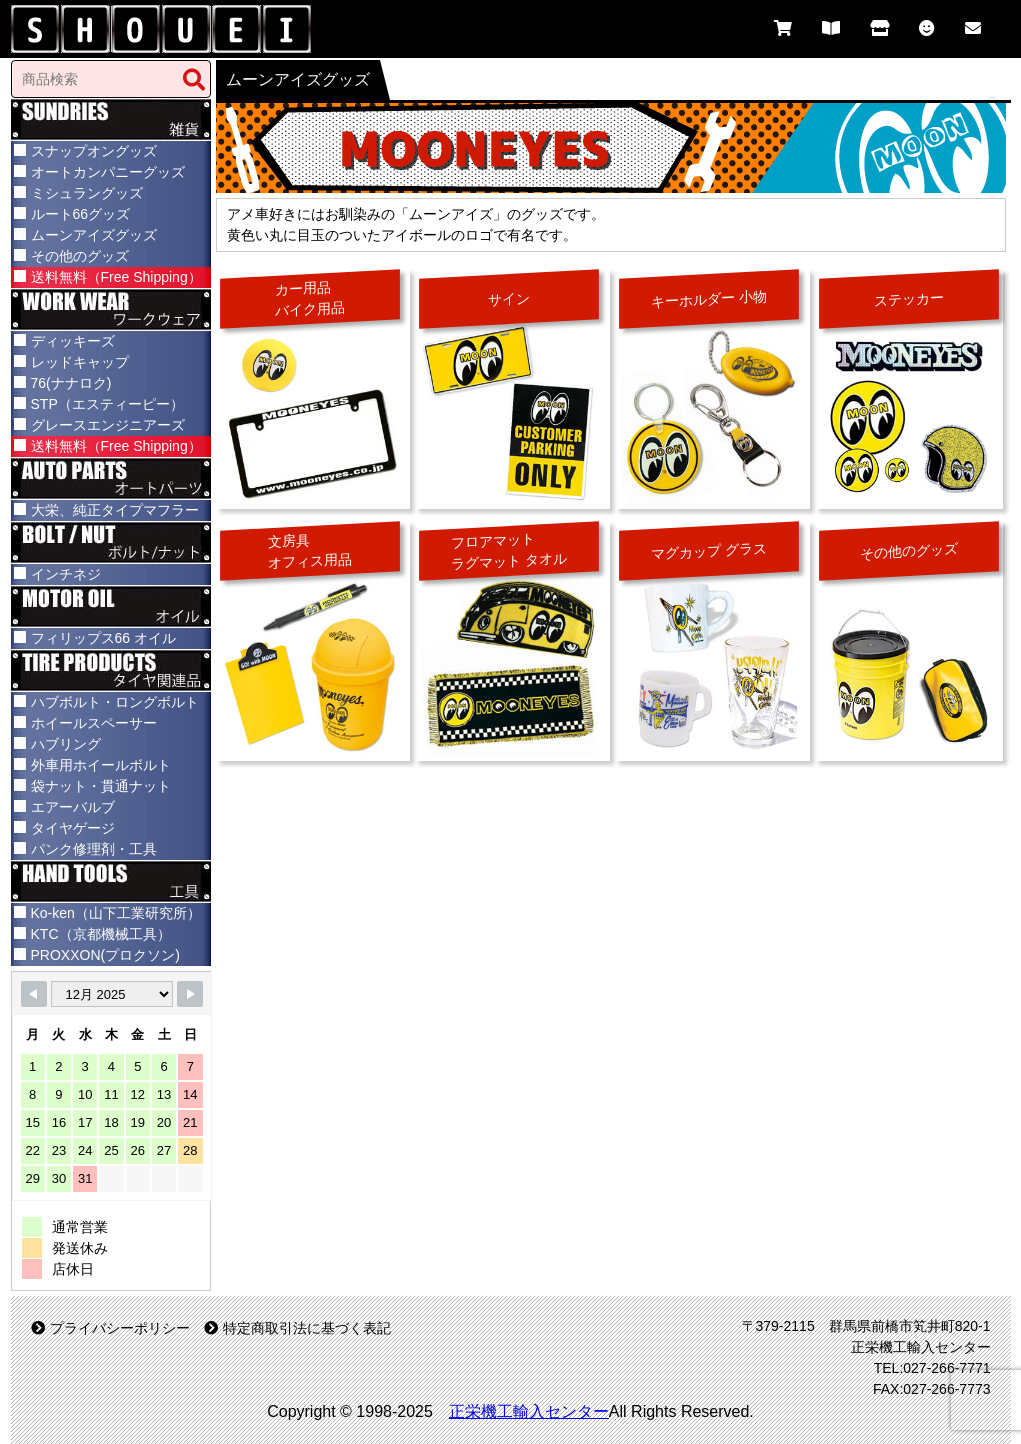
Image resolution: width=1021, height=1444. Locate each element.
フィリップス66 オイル (103, 638)
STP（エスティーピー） (107, 404)
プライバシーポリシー (110, 1328)
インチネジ (66, 574)
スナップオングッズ (94, 151)
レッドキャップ (80, 362)
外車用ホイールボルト (101, 765)
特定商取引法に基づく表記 (297, 1328)
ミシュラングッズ (87, 193)
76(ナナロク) (71, 383)
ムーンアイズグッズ (94, 235)
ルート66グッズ (81, 214)
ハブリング (66, 744)
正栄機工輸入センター (529, 1411)
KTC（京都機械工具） (101, 934)
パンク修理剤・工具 (94, 849)
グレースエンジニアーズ (108, 425)
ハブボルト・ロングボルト (115, 702)
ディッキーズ (73, 341)
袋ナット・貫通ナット (101, 786)
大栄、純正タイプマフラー (115, 510)
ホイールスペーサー (94, 723)
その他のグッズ (80, 256)
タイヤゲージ (73, 828)
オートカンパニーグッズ (108, 172)
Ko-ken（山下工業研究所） (116, 913)
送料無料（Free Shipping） (116, 277)
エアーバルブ (73, 807)
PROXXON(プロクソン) (105, 955)
